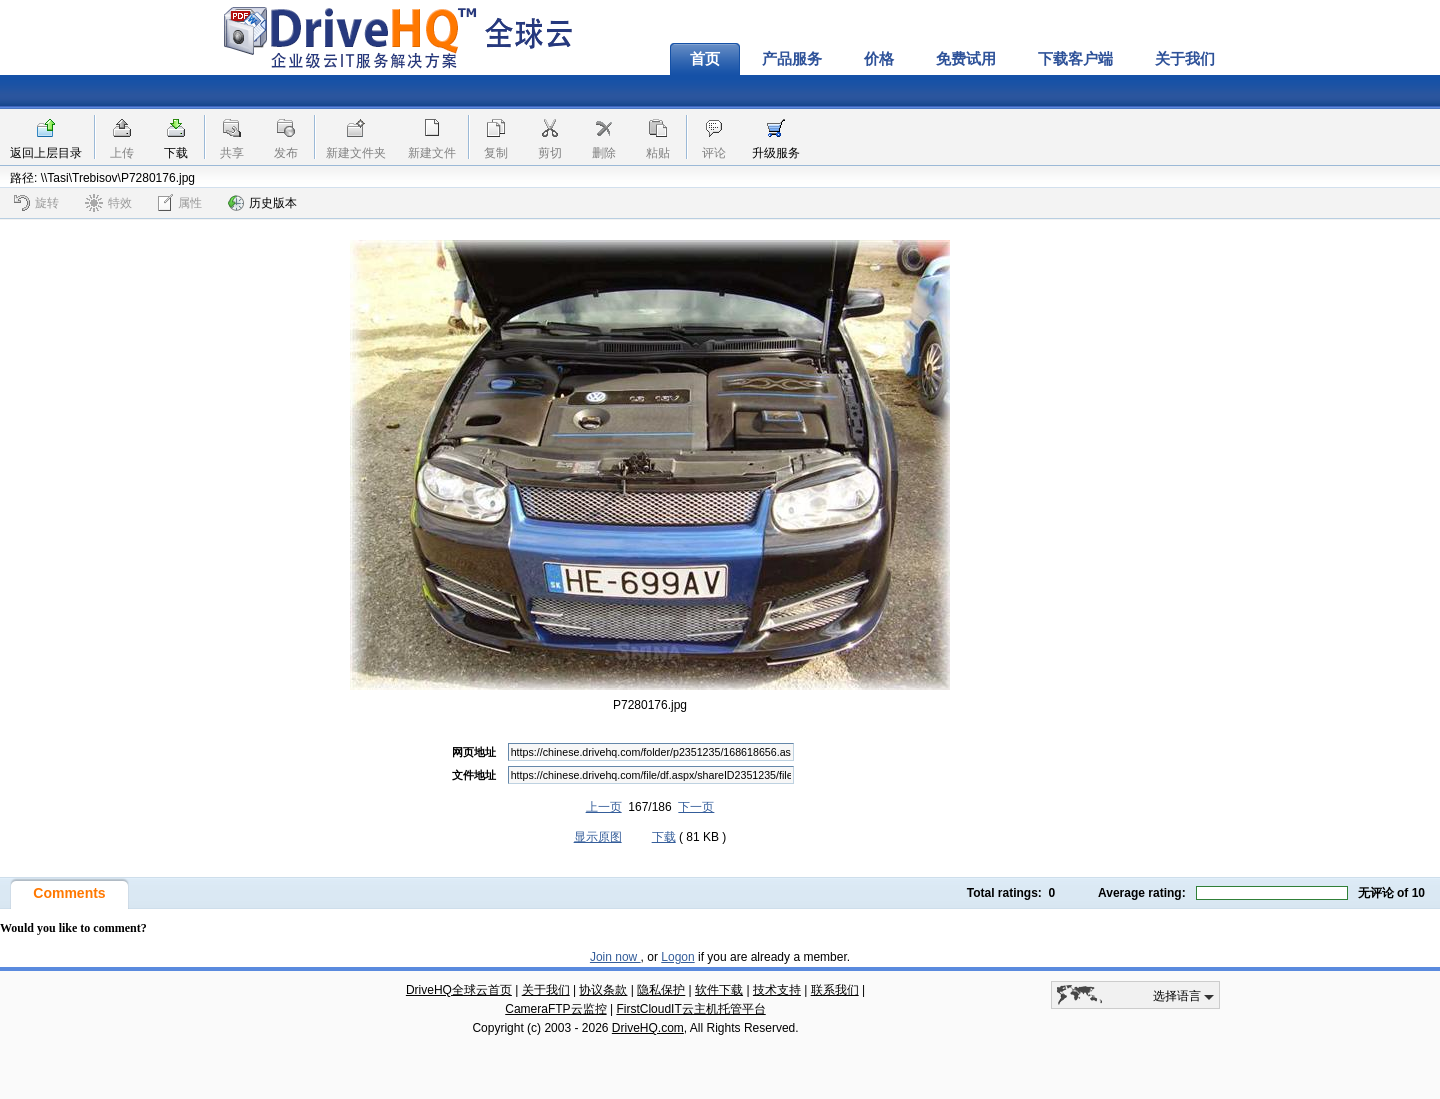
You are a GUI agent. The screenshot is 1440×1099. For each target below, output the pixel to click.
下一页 (696, 807)
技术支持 (777, 990)
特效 (108, 203)
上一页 (604, 807)
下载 (176, 153)
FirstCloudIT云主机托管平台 (690, 1009)
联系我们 (835, 990)
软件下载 (719, 990)
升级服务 (776, 153)
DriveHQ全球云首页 (459, 990)
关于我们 (1185, 59)
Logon (677, 957)
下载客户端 (1075, 59)
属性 (180, 202)
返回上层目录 (46, 153)
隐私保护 (661, 990)
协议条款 (603, 990)
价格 (879, 59)
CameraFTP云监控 (555, 1009)
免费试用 (966, 59)
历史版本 (262, 203)
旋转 (36, 203)
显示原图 (598, 837)
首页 (705, 59)
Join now (615, 957)
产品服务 (792, 59)
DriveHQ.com (648, 1028)
